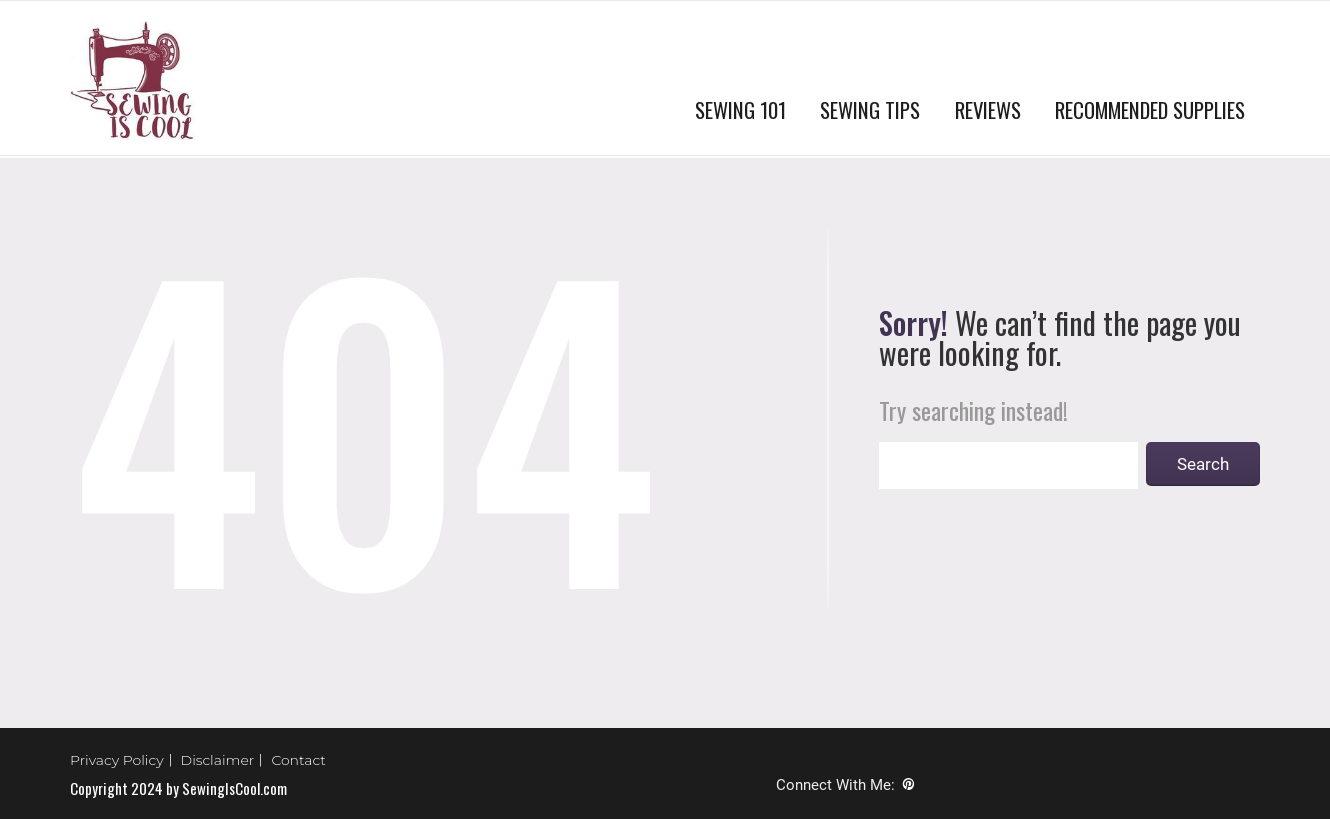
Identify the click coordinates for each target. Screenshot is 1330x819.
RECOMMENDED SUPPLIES (1150, 109)
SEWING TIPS (870, 109)
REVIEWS (988, 109)
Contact (298, 760)
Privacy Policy (117, 760)
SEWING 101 (740, 109)
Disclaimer (218, 760)
